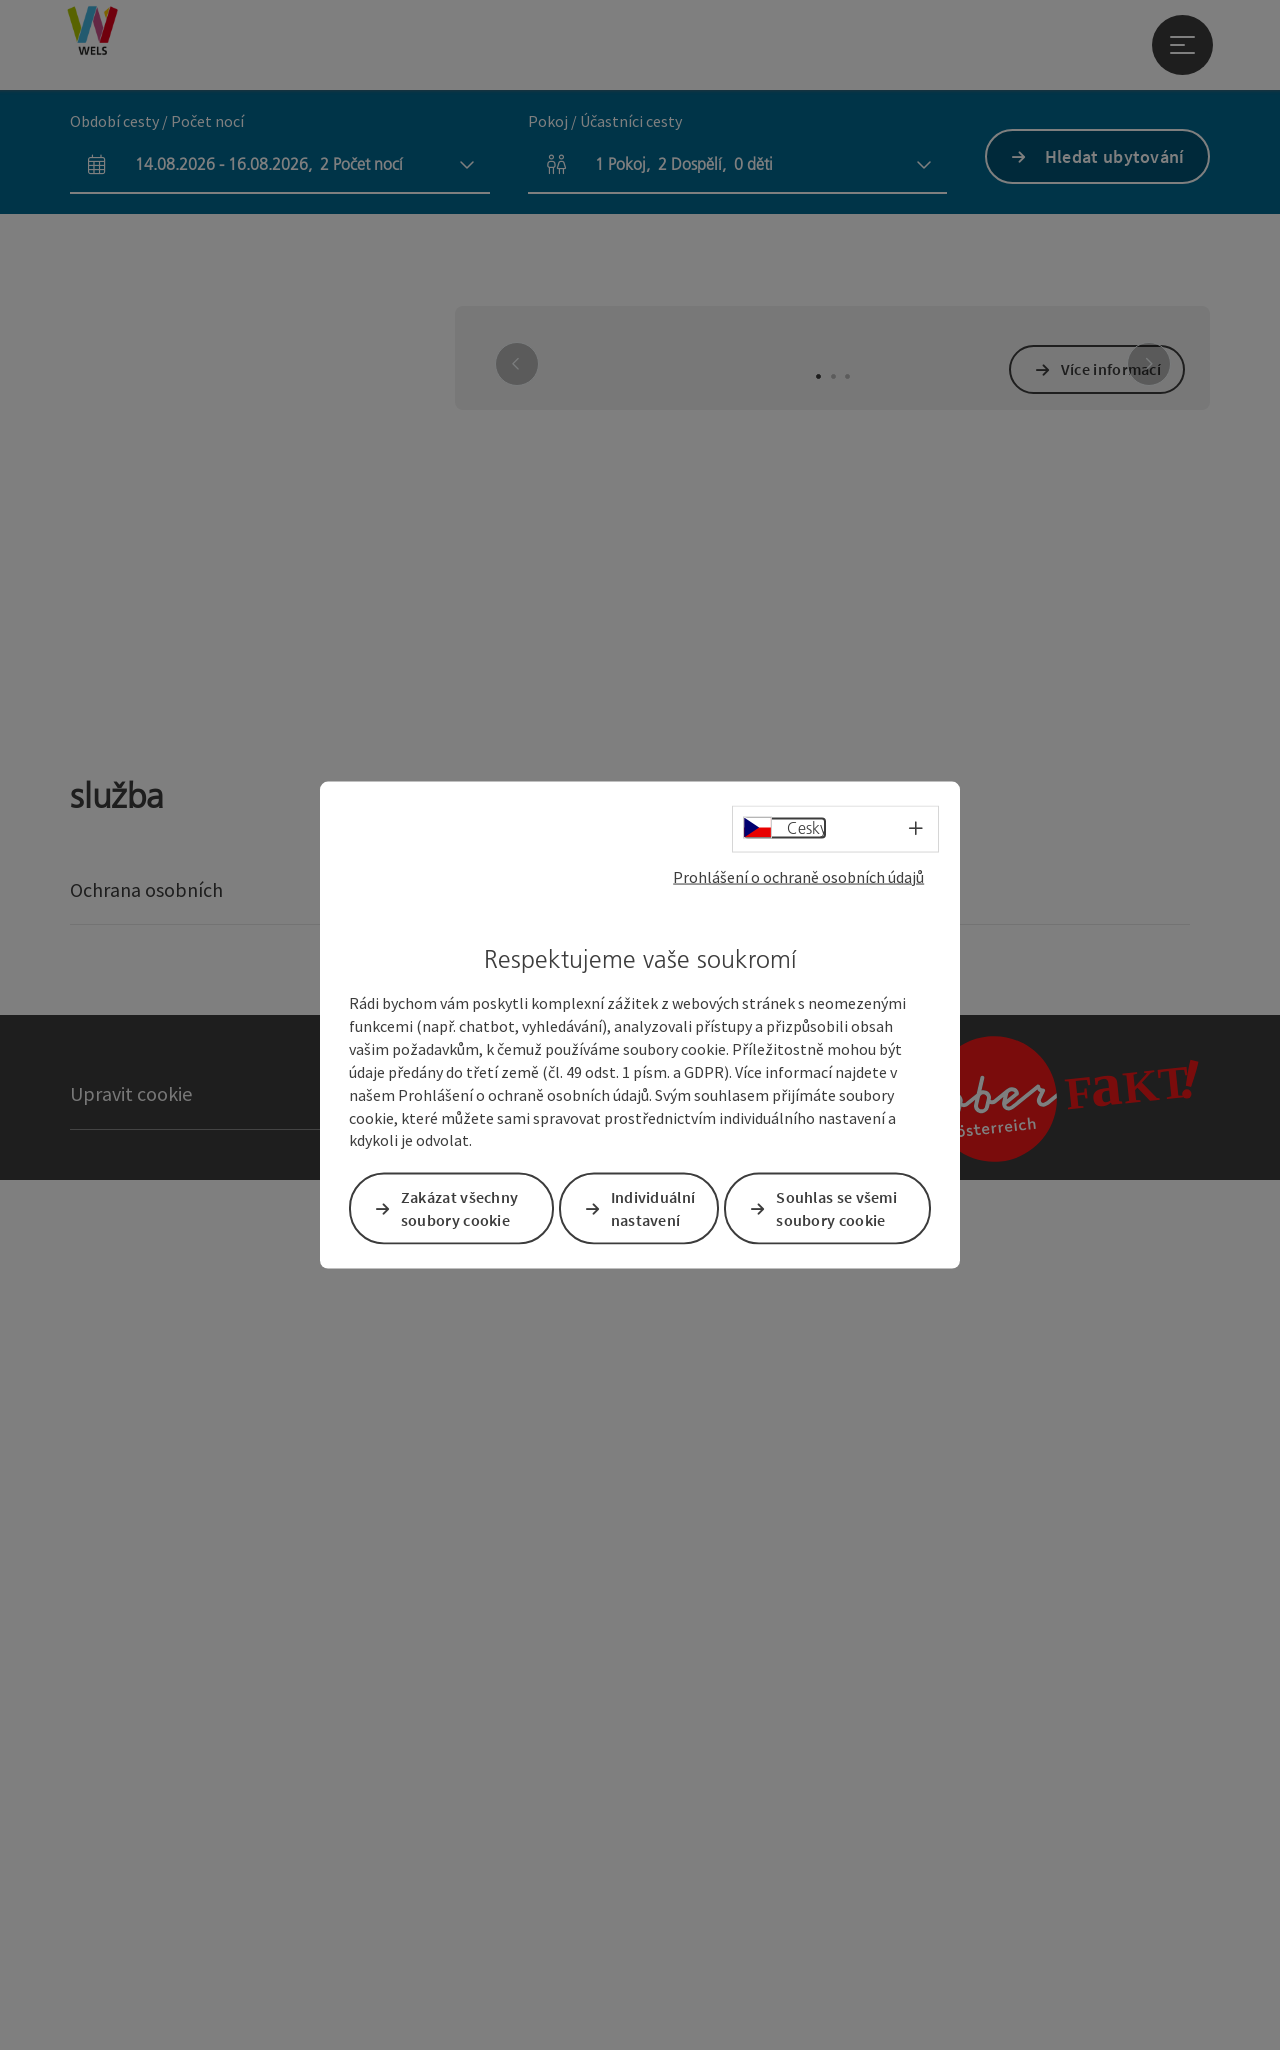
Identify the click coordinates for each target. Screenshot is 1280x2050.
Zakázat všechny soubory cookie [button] (461, 1207)
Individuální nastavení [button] (654, 1207)
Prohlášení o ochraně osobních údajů (798, 877)
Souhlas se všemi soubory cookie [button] (837, 1207)
